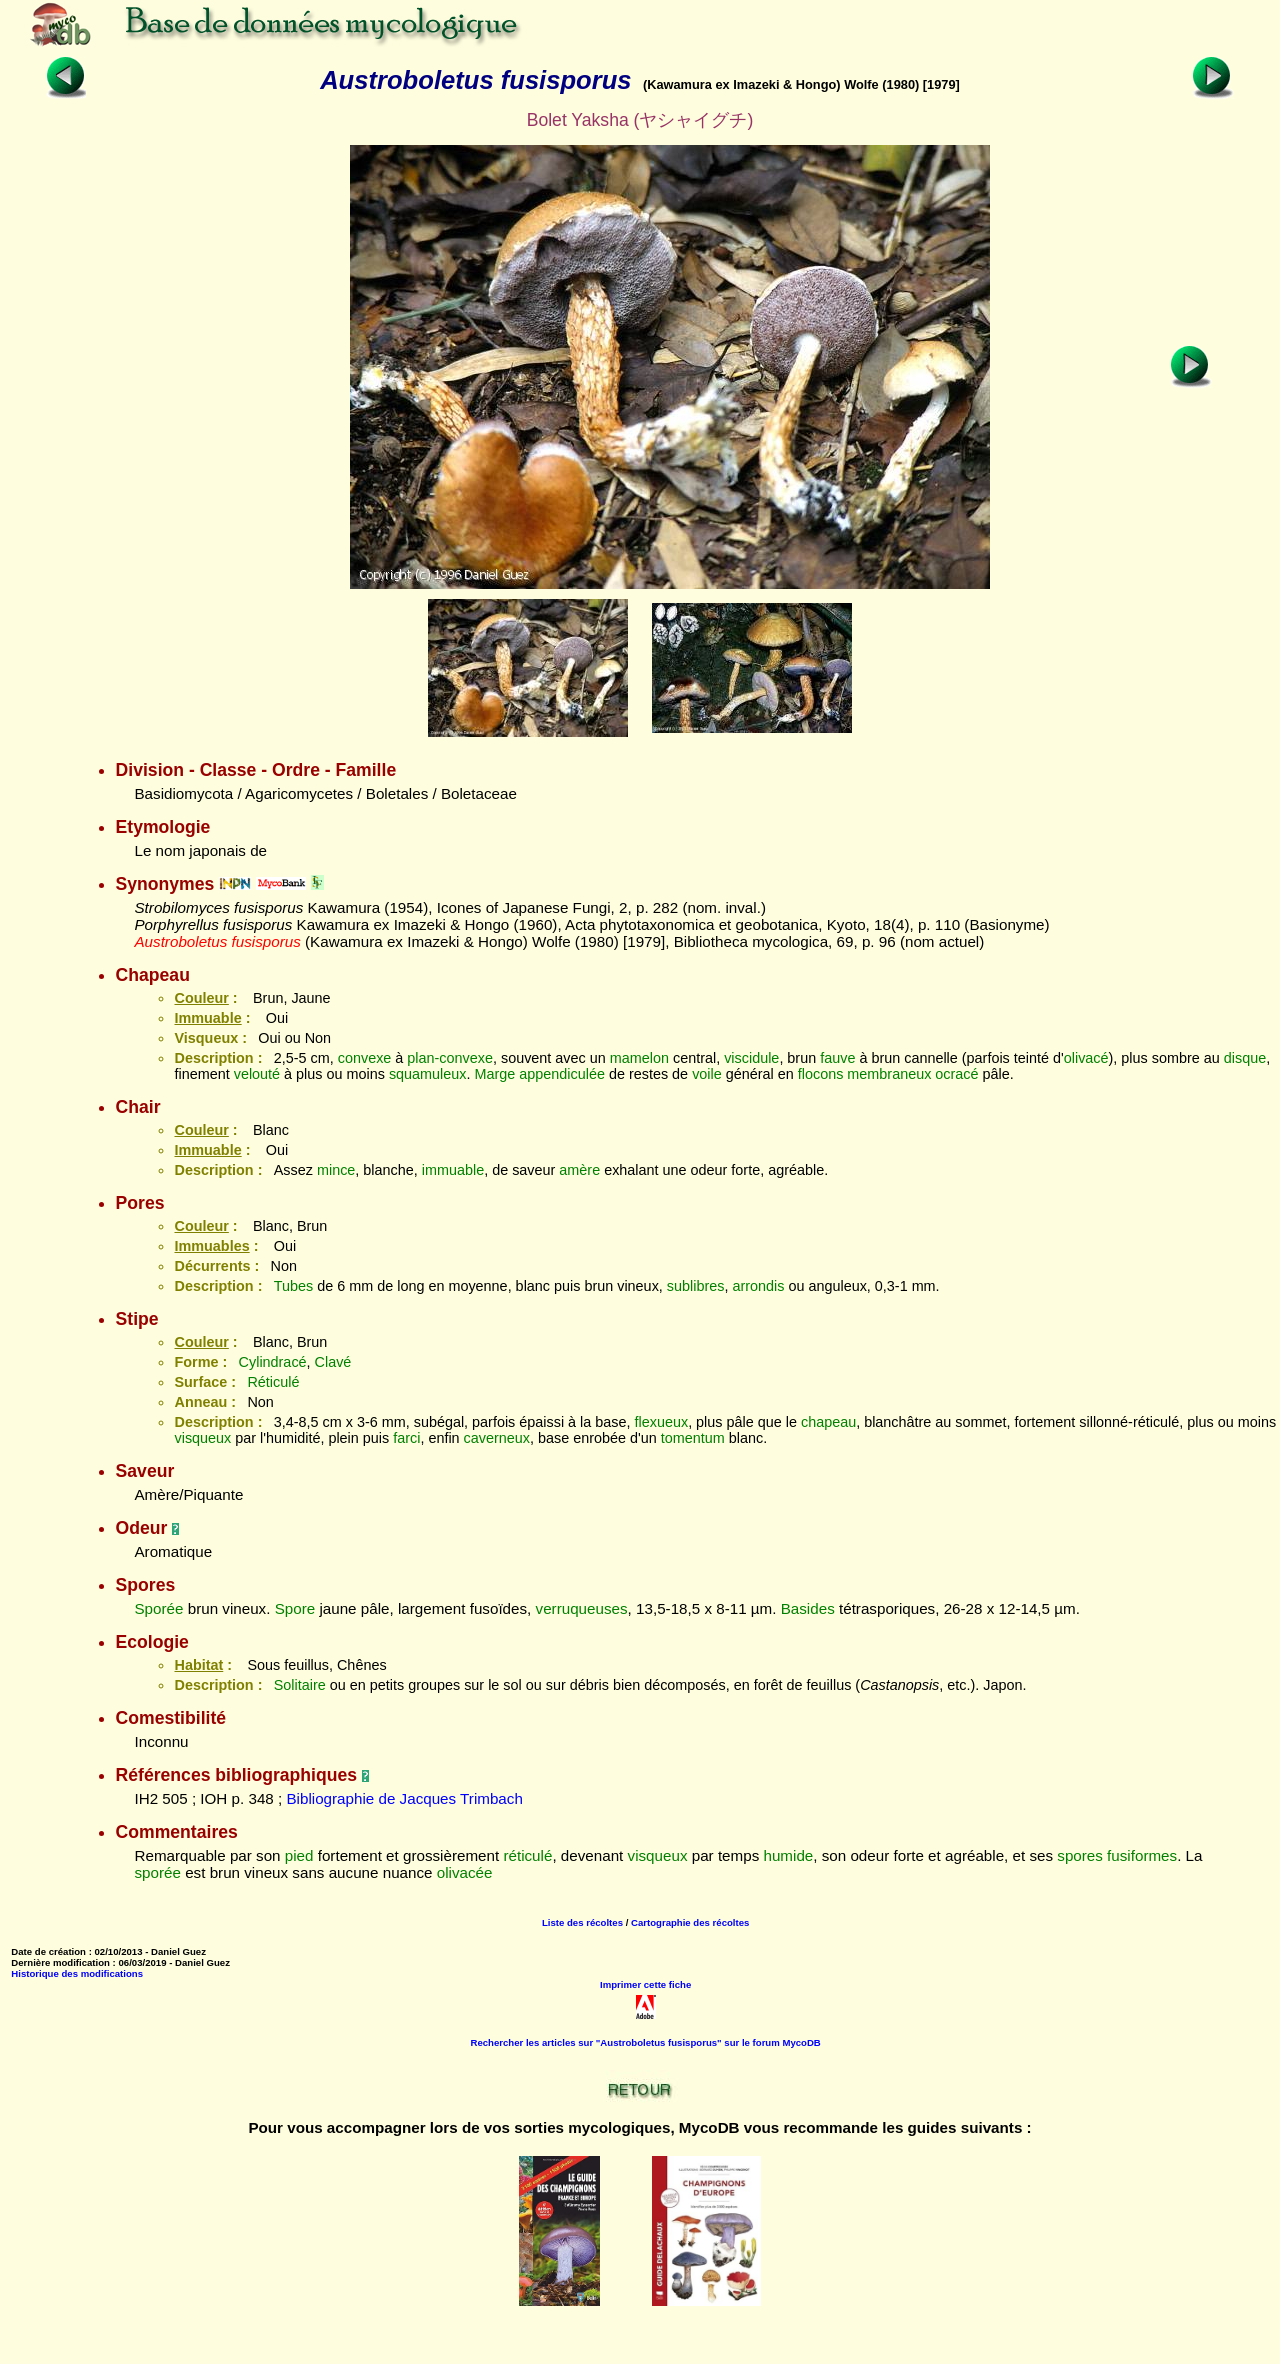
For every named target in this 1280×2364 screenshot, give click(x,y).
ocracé (956, 1074)
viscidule (751, 1058)
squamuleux (428, 1074)
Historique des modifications (77, 1973)
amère (579, 1170)
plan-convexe (450, 1058)
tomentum (693, 1438)
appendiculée (562, 1074)
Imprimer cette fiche (645, 1984)
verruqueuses (582, 1608)
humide (788, 1855)
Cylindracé (273, 1362)
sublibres (696, 1286)
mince (336, 1170)
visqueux (202, 1438)
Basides (808, 1608)
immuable (453, 1170)
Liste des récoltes (582, 1922)
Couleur (201, 998)
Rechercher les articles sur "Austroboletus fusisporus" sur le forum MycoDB (646, 2042)
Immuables (211, 1246)
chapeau (828, 1422)
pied (299, 1855)
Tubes (293, 1286)
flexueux (662, 1422)
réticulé (527, 1855)
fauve (837, 1058)
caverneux (497, 1438)
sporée (157, 1872)
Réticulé (273, 1382)
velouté (257, 1074)
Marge (495, 1074)
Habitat (198, 1665)
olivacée (465, 1872)
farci (406, 1438)
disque (1245, 1058)
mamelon (639, 1058)
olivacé (1086, 1058)
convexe (365, 1058)
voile (707, 1074)
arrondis (758, 1286)
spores (1080, 1855)
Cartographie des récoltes (690, 1922)
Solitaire (300, 1685)
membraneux (889, 1074)
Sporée (158, 1608)
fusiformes (1142, 1855)
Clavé (333, 1362)
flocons (821, 1074)
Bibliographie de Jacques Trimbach (404, 1798)
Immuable (207, 1018)
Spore (295, 1608)
